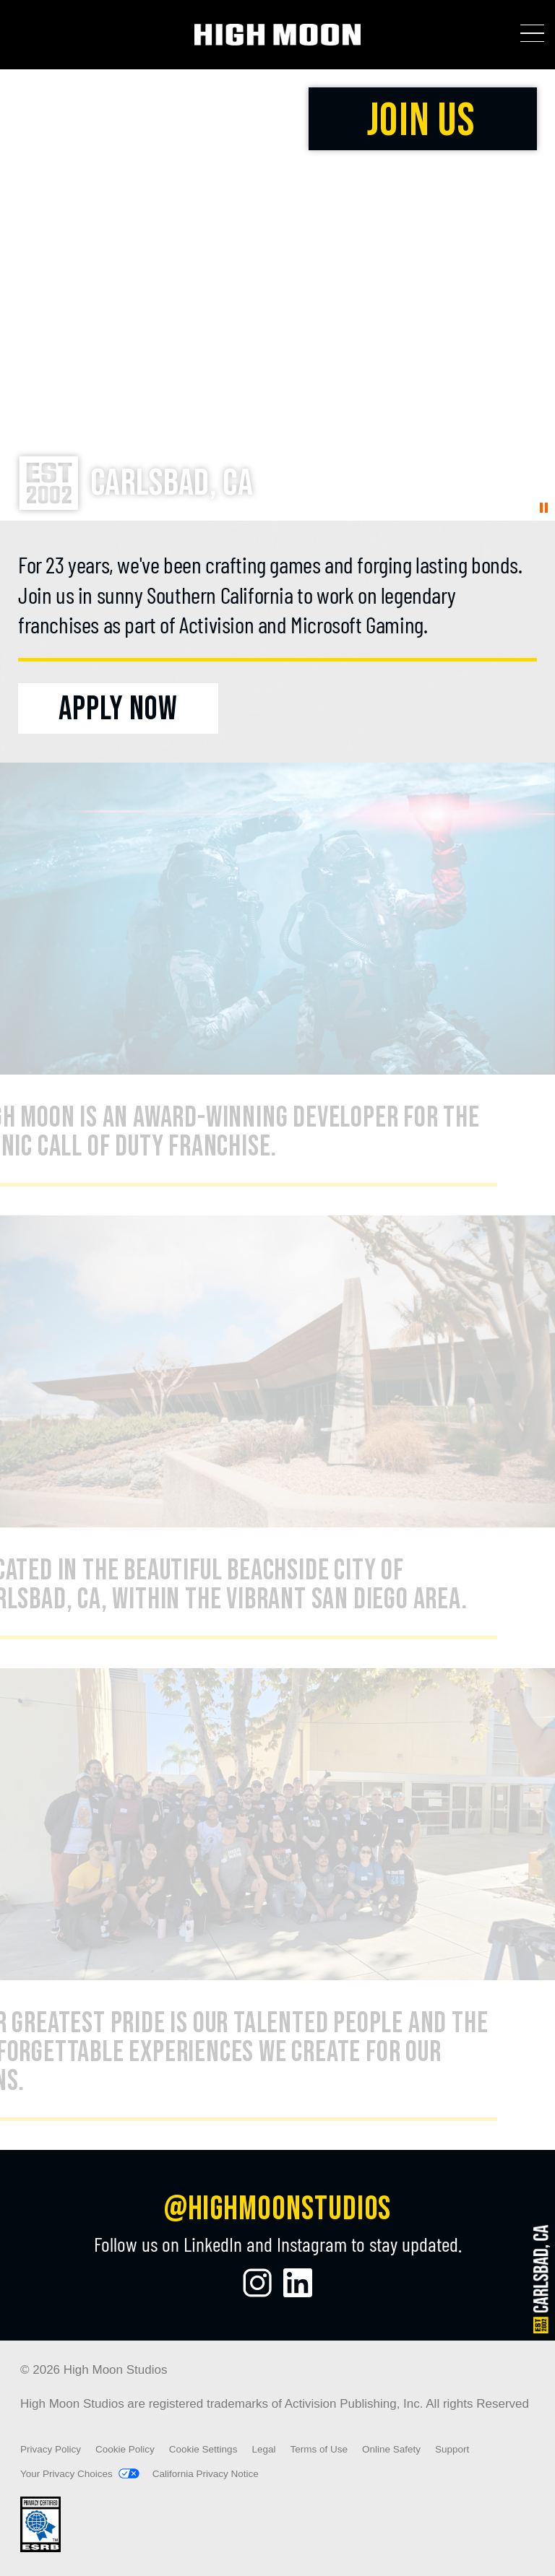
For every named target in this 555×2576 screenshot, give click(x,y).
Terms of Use (319, 2449)
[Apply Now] (118, 708)
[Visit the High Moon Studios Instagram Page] (257, 2282)
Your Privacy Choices (66, 2473)
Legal (263, 2449)
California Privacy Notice (205, 2473)
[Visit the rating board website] (40, 2549)
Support (452, 2449)
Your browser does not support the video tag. (277, 295)
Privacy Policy (50, 2449)
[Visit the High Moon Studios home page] (277, 34)
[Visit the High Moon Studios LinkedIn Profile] (297, 2282)
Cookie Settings (203, 2450)
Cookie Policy (125, 2449)
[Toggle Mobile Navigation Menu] (532, 34)
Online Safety (391, 2449)
